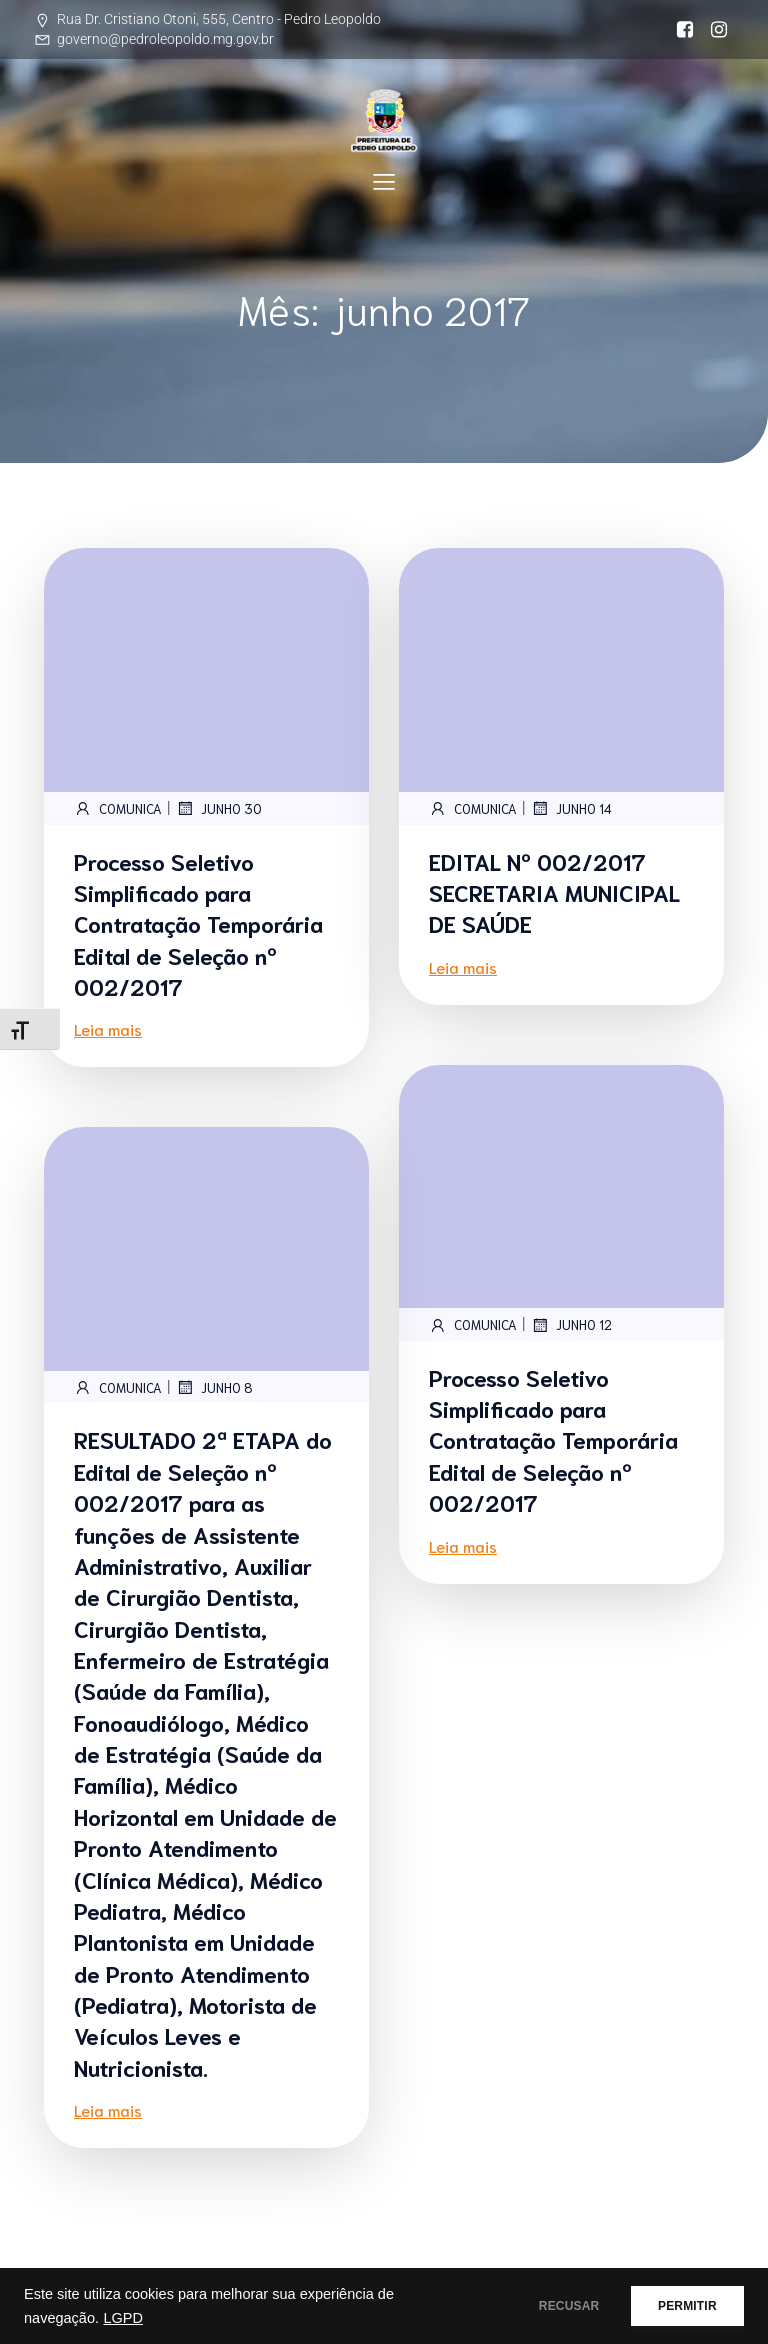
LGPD (123, 2318)
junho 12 (571, 1325)
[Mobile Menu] (384, 181)
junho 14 (571, 808)
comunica (118, 808)
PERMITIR (679, 2306)
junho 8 (214, 1387)
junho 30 (219, 808)
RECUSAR (546, 2306)
